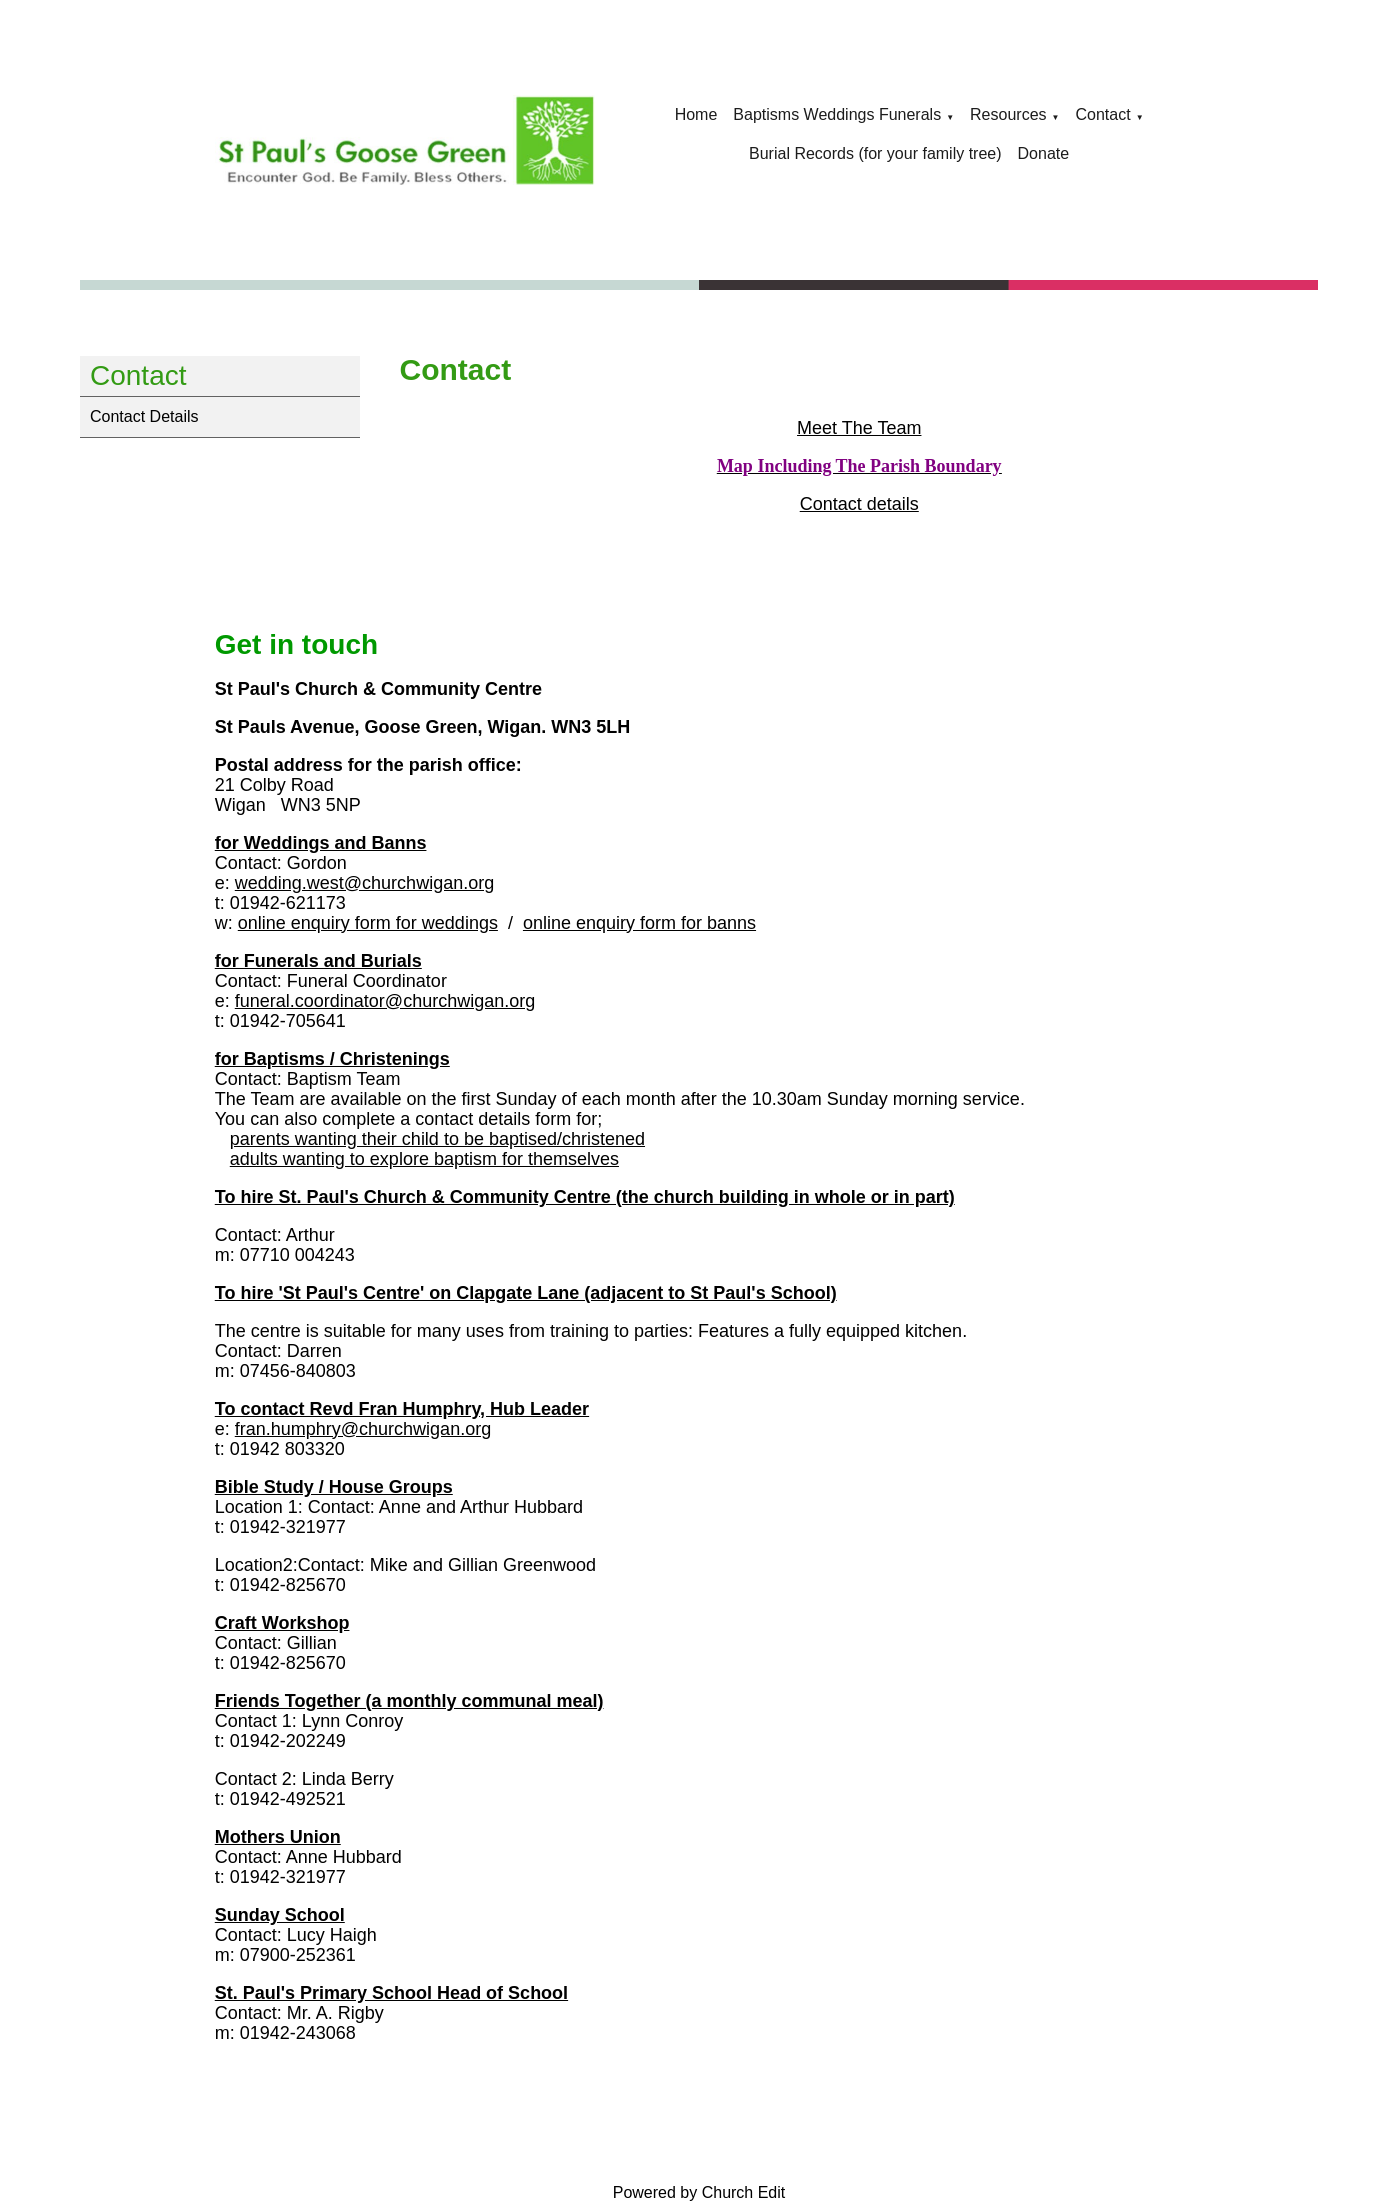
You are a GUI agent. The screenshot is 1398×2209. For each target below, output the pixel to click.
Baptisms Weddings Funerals (837, 114)
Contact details (858, 504)
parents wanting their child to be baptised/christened (437, 1139)
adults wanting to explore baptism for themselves (424, 1159)
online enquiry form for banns (639, 923)
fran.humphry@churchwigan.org (363, 1429)
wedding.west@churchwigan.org (364, 883)
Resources (1008, 114)
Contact (1102, 114)
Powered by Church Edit (699, 2192)
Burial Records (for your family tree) (875, 153)
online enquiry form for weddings (368, 923)
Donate (1044, 153)
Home (696, 114)
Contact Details (144, 416)
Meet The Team (859, 428)
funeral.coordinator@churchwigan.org (385, 1001)
